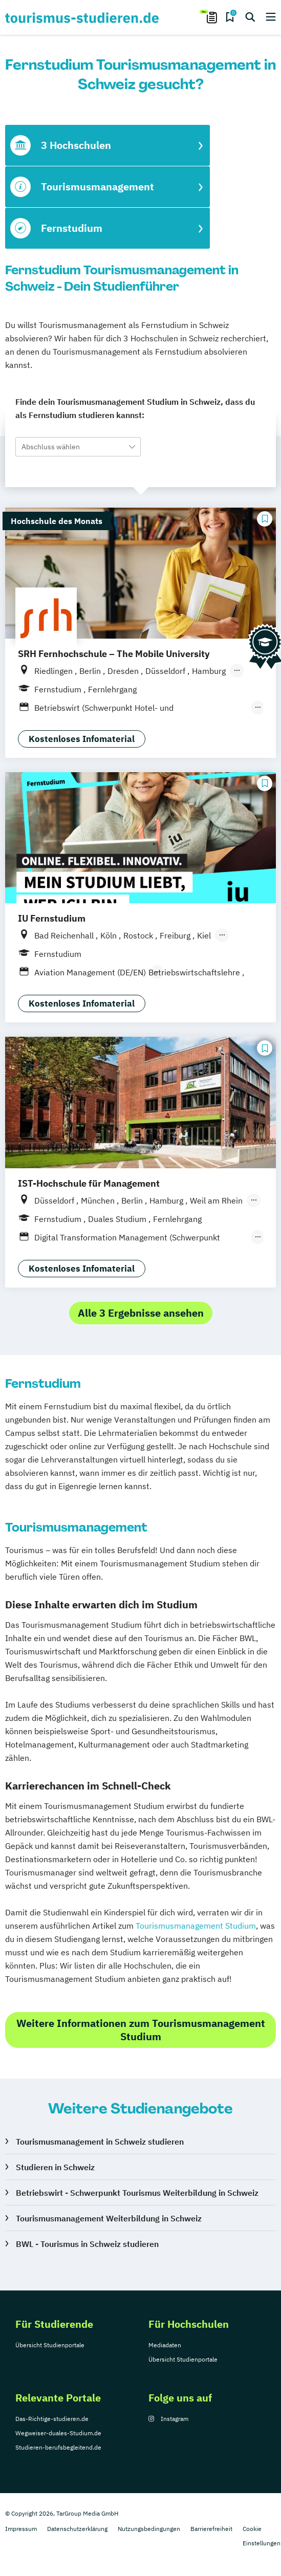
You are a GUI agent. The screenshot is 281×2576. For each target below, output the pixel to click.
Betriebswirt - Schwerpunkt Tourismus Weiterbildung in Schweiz (137, 2193)
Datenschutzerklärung (77, 2529)
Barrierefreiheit (211, 2529)
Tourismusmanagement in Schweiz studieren (100, 2141)
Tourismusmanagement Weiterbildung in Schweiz (109, 2218)
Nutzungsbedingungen (149, 2529)
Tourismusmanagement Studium (196, 1925)
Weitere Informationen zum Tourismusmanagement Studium (140, 2029)
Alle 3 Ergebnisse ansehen (141, 1313)
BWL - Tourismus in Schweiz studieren (87, 2244)
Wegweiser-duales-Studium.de (58, 2433)
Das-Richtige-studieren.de (52, 2418)
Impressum (21, 2529)
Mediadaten (164, 2345)
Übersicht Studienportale (49, 2345)
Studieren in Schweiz (55, 2167)
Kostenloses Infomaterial (82, 739)
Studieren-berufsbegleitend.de (58, 2447)
